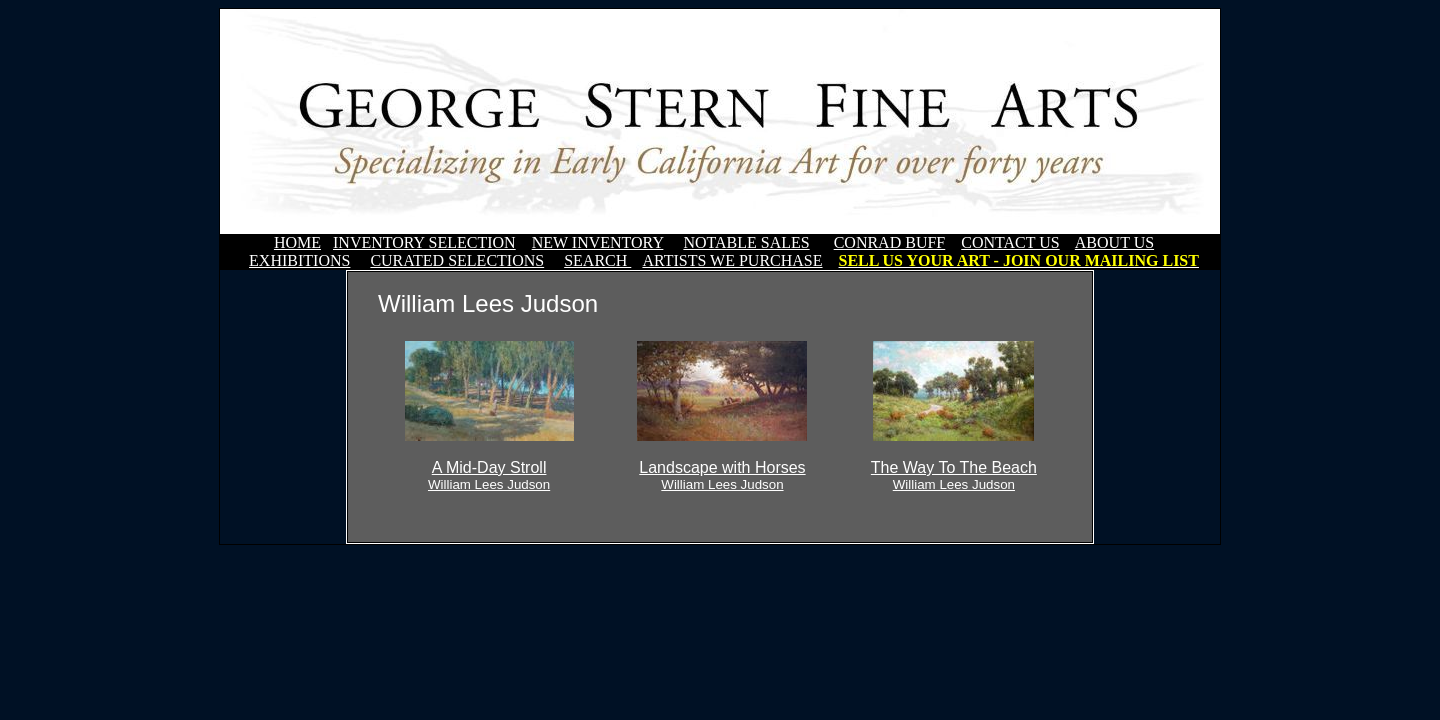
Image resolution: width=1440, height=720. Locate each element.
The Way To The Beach (954, 475)
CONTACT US (1010, 242)
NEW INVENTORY (598, 242)
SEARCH (597, 260)
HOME (297, 242)
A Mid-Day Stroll (489, 475)
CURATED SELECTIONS (457, 260)
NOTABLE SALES (746, 242)
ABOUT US (1114, 242)
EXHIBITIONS (299, 260)
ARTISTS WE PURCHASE (732, 260)
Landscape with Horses (722, 475)
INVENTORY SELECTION (424, 242)
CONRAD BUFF (890, 242)
